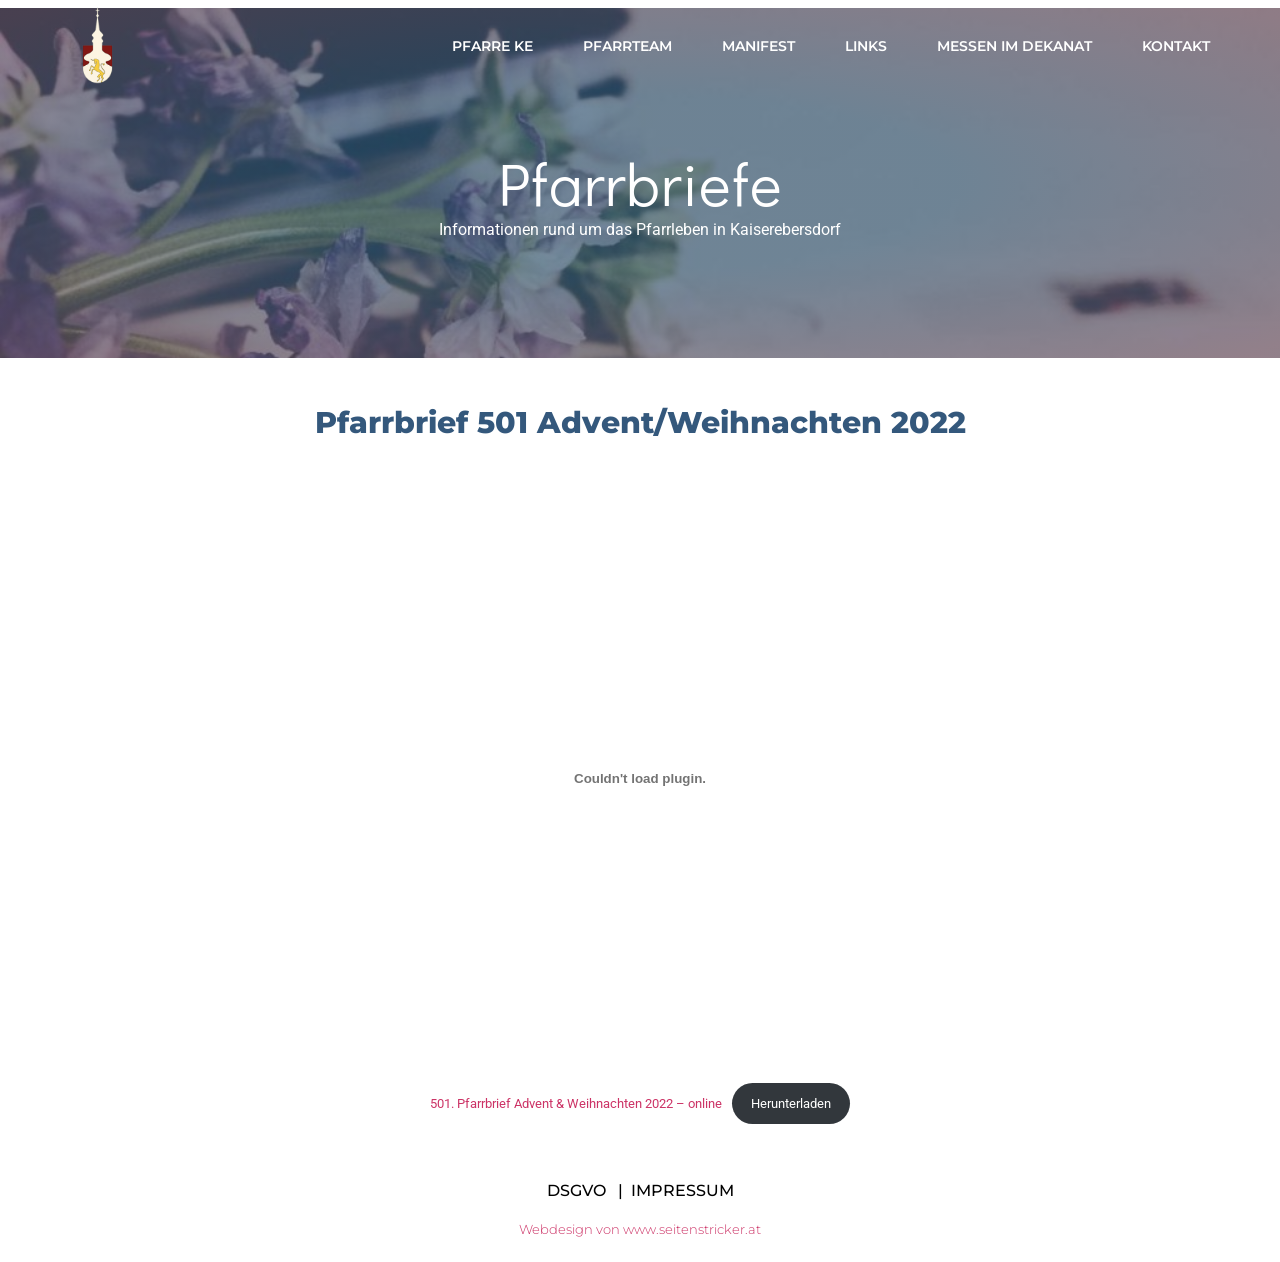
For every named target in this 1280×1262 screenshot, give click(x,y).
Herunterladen (791, 1103)
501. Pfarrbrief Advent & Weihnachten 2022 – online (576, 1103)
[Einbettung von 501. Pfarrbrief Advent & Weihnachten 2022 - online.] (640, 778)
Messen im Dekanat (1014, 46)
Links (866, 46)
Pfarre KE (492, 46)
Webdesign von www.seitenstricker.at (640, 1229)
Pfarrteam (627, 46)
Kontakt (1176, 46)
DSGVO (576, 1190)
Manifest (758, 46)
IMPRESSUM (682, 1190)
